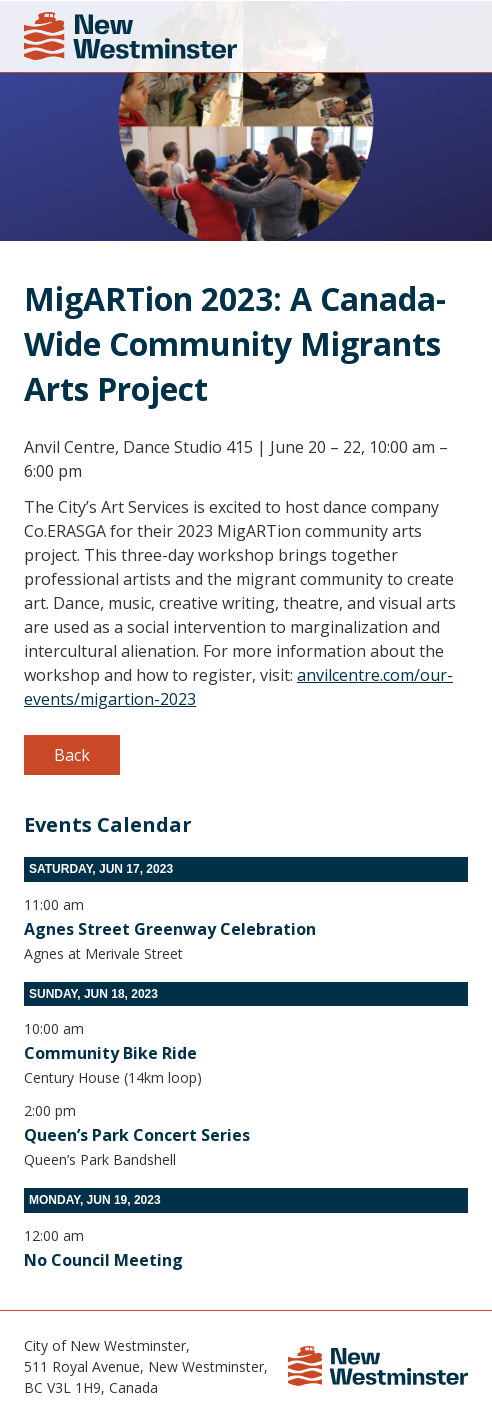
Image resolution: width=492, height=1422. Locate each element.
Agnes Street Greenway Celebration (170, 929)
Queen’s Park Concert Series (137, 1135)
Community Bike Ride (110, 1053)
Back (72, 755)
